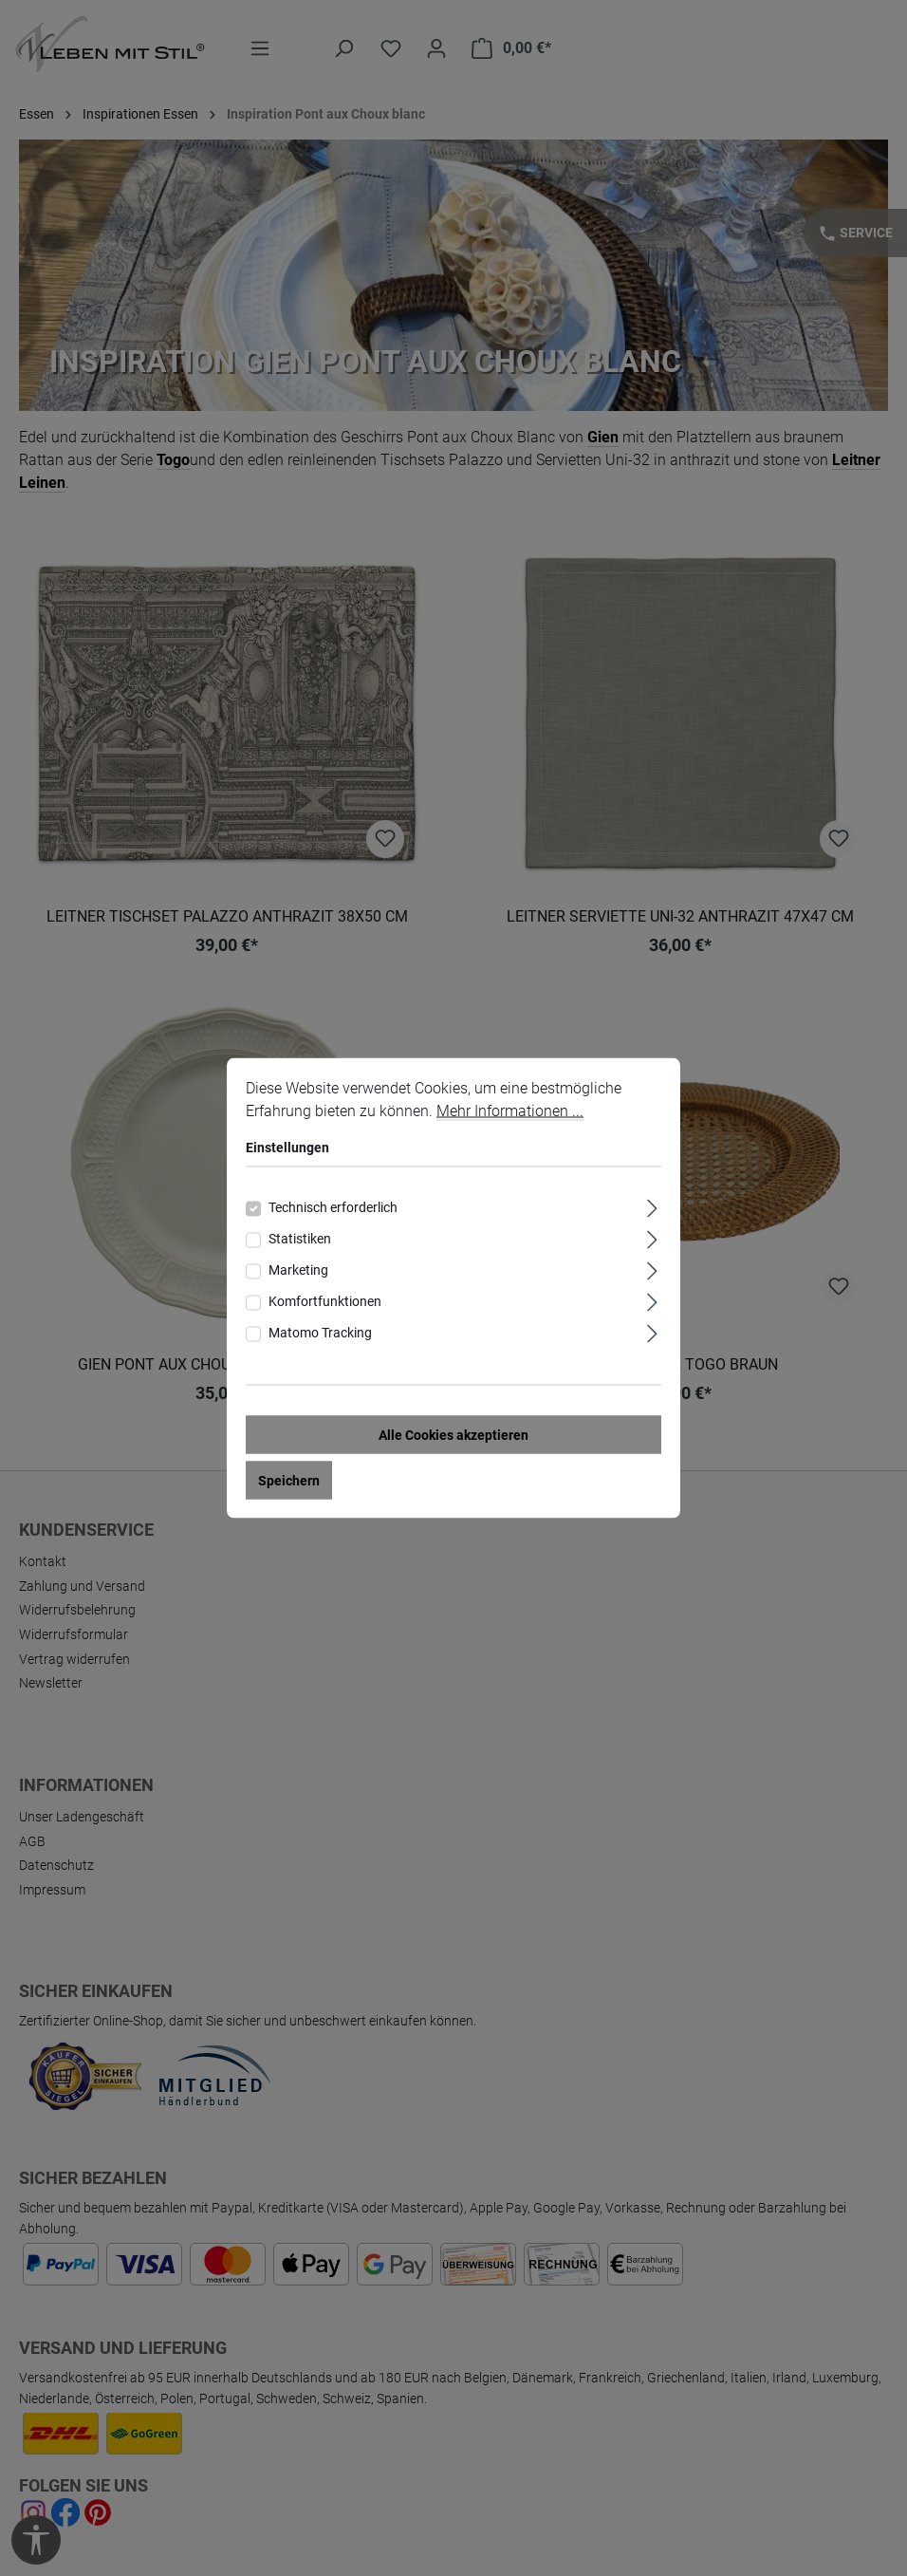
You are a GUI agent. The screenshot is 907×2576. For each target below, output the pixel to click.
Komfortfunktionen (324, 1301)
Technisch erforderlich (333, 1207)
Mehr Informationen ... (509, 1111)
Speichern (289, 1480)
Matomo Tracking (320, 1332)
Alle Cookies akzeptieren (453, 1435)
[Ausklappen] (652, 1206)
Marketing (298, 1270)
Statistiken (299, 1238)
